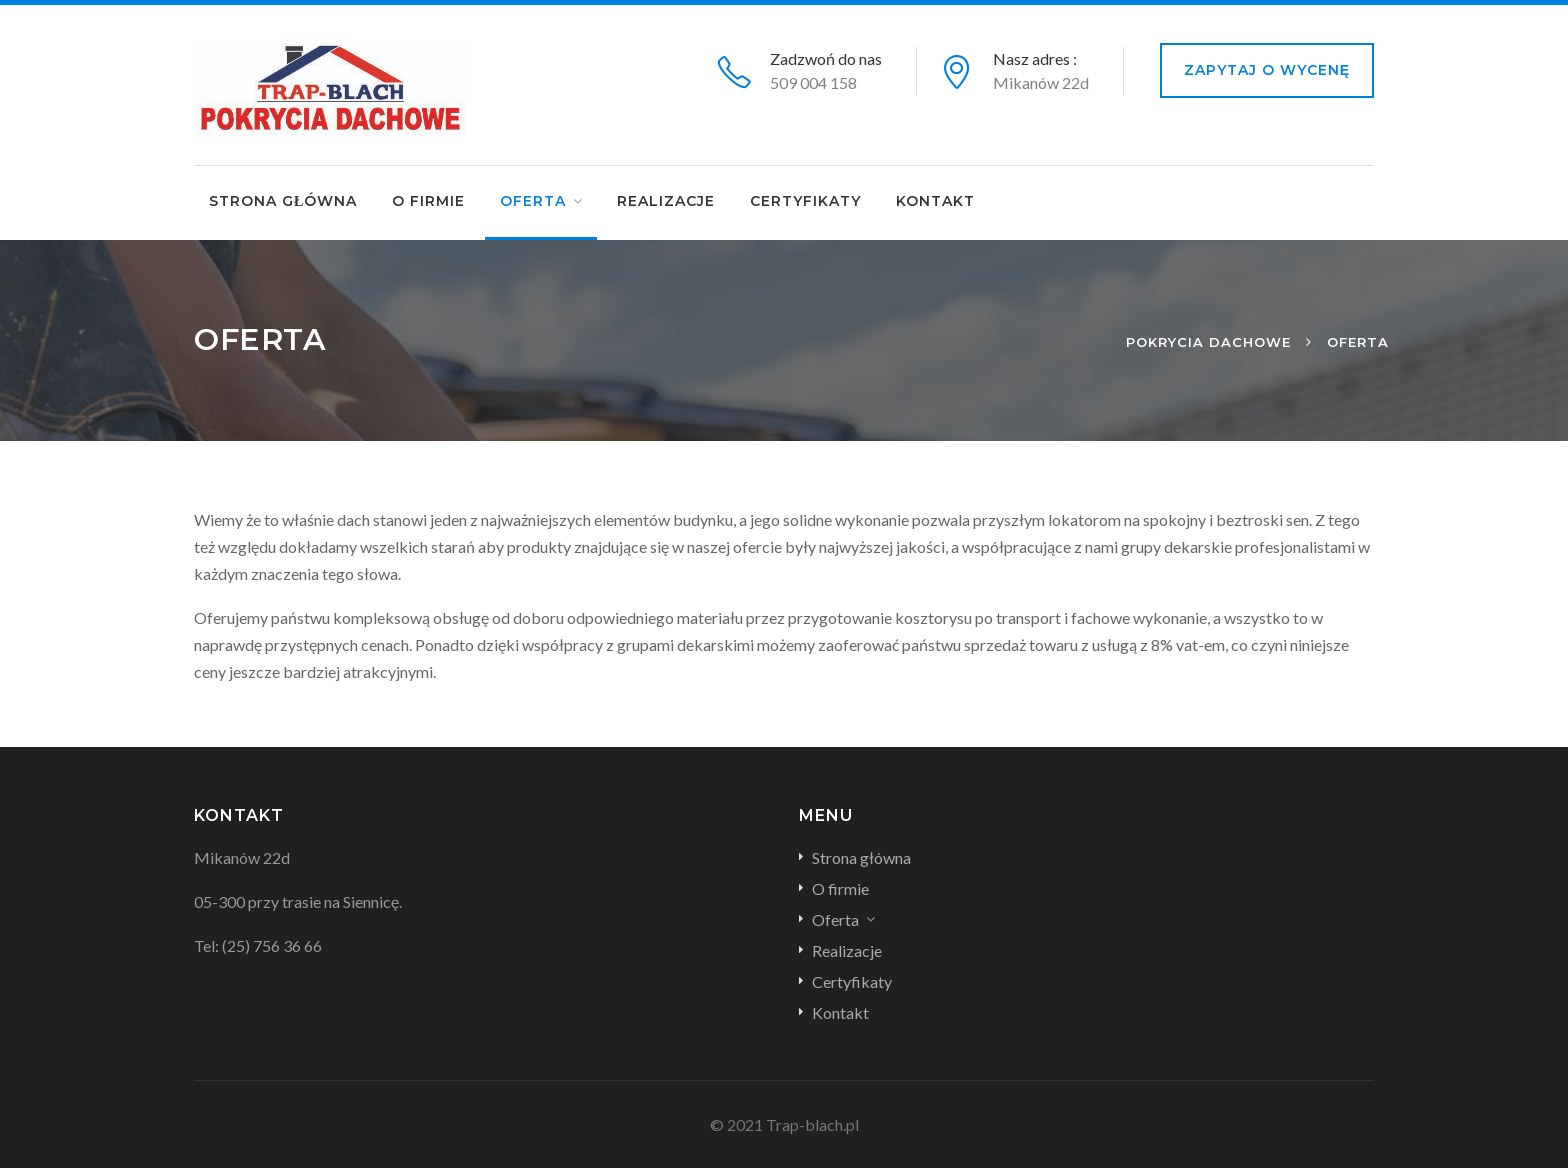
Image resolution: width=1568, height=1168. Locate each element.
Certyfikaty (805, 201)
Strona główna (283, 201)
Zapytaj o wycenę (1267, 70)
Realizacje (666, 201)
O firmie (428, 201)
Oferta (533, 201)
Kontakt (935, 201)
